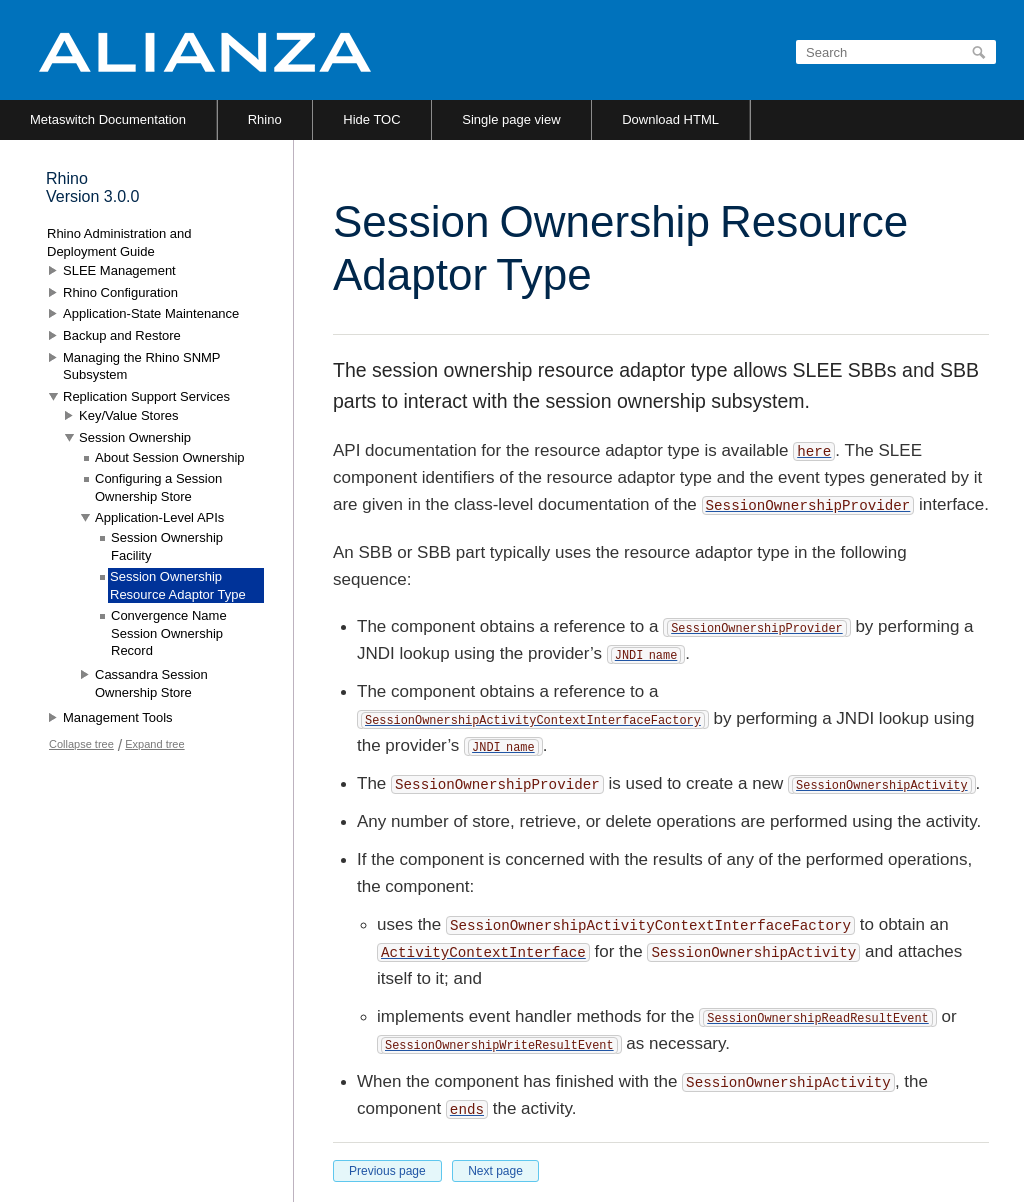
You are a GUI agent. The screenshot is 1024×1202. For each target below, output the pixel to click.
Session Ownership (135, 437)
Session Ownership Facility (167, 546)
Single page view (511, 119)
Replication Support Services (146, 396)
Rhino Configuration (120, 292)
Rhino (265, 119)
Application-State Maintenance (151, 313)
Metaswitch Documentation (108, 119)
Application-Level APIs (159, 517)
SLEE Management (119, 270)
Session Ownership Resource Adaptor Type (178, 585)
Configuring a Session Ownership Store (158, 487)
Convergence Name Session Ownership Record (169, 633)
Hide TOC (371, 119)
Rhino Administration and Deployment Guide (119, 242)
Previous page (387, 1171)
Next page (495, 1171)
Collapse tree (81, 744)
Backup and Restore (122, 335)
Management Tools (118, 717)
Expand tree (154, 744)
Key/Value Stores (128, 415)
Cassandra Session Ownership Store (151, 683)
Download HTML (670, 119)
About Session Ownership (170, 457)
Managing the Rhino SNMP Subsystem (141, 366)
